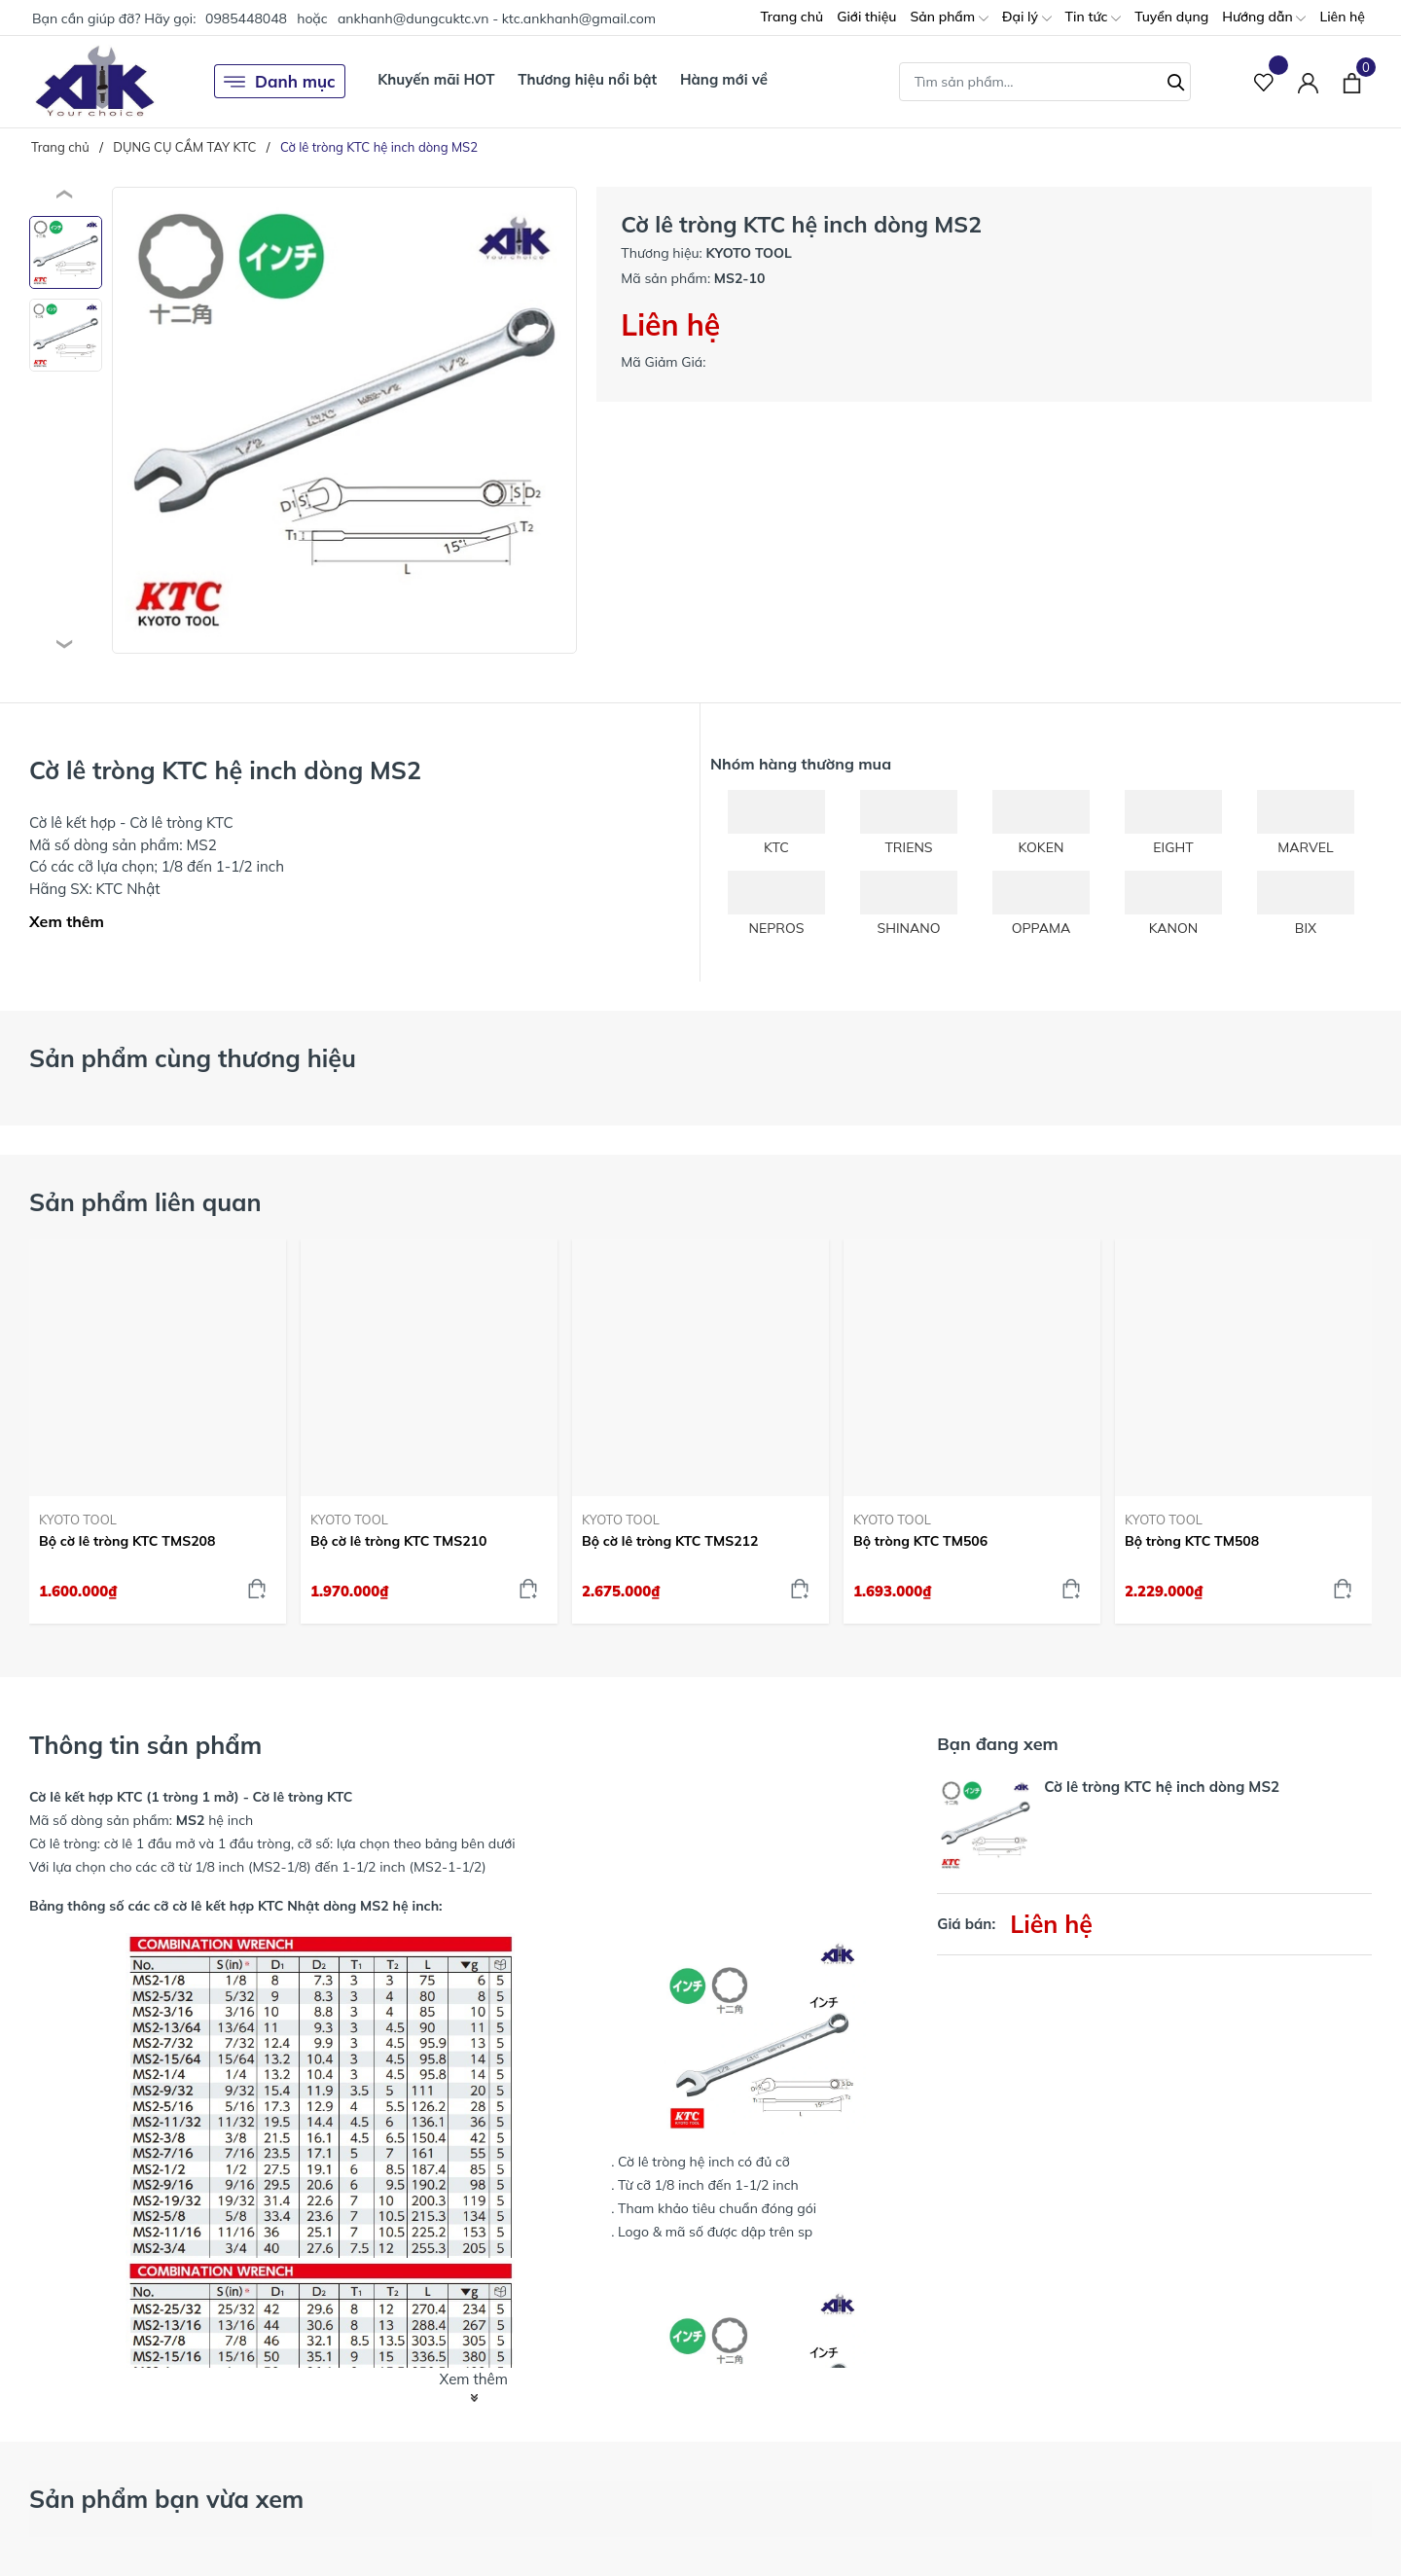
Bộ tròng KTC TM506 (920, 1541)
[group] (344, 420)
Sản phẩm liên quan (145, 1202)
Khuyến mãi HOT (435, 79)
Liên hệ (1342, 16)
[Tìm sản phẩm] (1045, 81)
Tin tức (1093, 18)
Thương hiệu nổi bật (587, 79)
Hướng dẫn (1264, 18)
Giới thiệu (866, 16)
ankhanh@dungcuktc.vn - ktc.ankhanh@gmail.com (497, 18)
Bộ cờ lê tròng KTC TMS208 (127, 1541)
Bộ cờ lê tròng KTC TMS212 (670, 1541)
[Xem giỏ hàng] (1352, 80)
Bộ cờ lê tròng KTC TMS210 (398, 1541)
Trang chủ (791, 16)
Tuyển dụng (1171, 16)
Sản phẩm (949, 18)
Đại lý (1027, 18)
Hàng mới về (724, 79)
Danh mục (280, 81)
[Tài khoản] (1308, 81)
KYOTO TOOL (78, 1519)
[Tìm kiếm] (1176, 79)
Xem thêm (66, 921)
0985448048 (246, 18)
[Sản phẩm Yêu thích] (1264, 81)
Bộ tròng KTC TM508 (1192, 1541)
